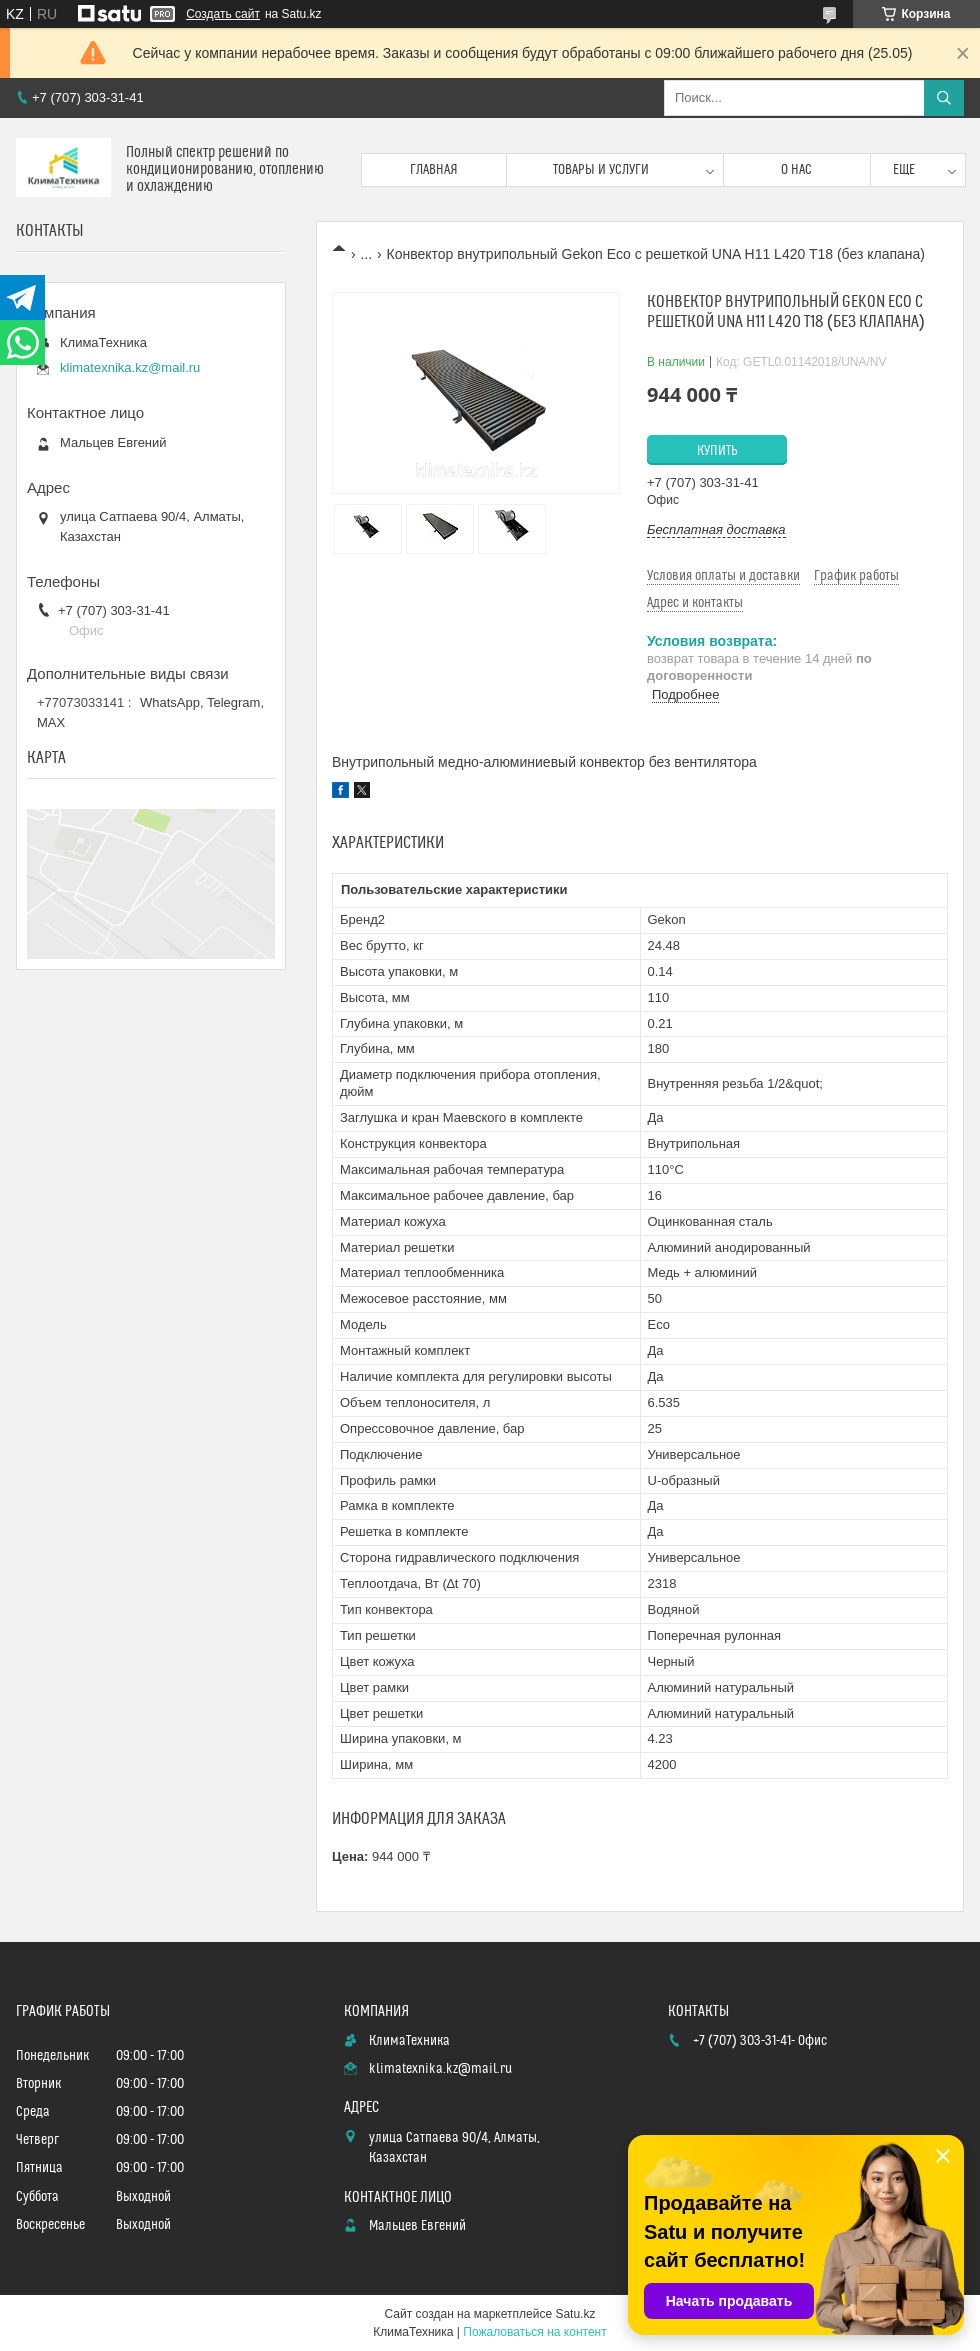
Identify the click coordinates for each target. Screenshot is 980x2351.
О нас (796, 170)
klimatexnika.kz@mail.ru (130, 367)
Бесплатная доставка (716, 529)
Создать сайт (223, 14)
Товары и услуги (601, 170)
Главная (434, 170)
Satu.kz (575, 2314)
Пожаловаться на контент (534, 2332)
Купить (717, 451)
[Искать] (944, 98)
